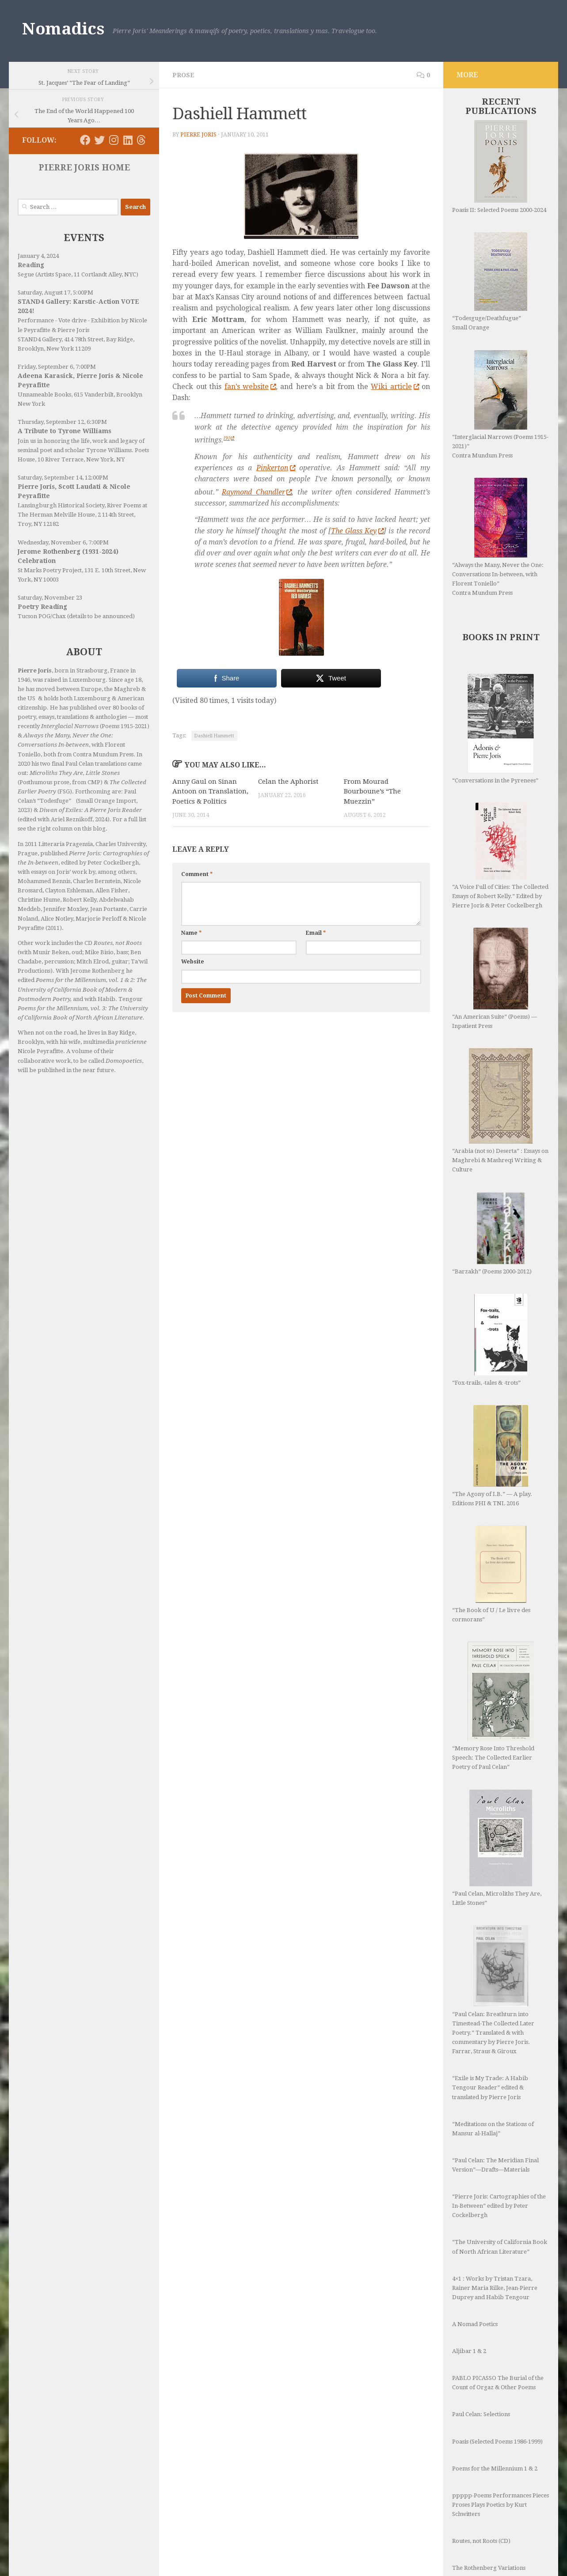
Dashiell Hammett (214, 736)
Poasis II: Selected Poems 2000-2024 (499, 166)
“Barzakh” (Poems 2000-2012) (492, 1233)
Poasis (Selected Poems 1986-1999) (497, 2389)
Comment (197, 874)
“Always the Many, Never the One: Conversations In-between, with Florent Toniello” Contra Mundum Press (498, 537)
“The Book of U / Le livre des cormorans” (491, 1574)
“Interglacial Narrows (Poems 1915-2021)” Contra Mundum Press (500, 404)
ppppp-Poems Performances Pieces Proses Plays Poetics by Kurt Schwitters (500, 2452)
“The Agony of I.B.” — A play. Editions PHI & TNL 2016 (492, 1456)
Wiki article (395, 386)
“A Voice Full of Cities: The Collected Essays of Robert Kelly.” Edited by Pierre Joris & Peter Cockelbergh (500, 856)
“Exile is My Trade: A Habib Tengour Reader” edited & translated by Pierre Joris (490, 2034)
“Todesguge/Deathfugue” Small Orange (489, 281)
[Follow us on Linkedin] (127, 140)
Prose (183, 75)
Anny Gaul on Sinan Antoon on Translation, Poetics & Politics (210, 791)
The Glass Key (357, 531)
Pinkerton (275, 468)
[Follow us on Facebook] (85, 140)
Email (316, 933)
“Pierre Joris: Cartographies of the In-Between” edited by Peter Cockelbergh (499, 2153)
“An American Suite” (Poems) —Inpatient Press (494, 978)
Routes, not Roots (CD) (481, 2488)
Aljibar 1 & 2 (469, 2298)
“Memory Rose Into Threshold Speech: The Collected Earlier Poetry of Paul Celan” (493, 1706)
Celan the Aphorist (288, 782)
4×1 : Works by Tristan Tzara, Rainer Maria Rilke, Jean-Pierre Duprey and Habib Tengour (494, 2235)
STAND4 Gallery (39, 339)
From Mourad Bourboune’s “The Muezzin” (372, 791)
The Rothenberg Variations (488, 2515)
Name (191, 933)
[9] (229, 438)
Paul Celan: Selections (481, 2361)
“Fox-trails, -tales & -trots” (489, 1340)
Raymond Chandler (257, 492)
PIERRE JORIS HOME (84, 167)
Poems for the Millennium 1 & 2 (494, 2416)
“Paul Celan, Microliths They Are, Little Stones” (496, 1822)
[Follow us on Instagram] (113, 140)
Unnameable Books (44, 394)
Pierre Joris (198, 135)
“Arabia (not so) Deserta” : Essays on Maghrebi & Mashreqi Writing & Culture (500, 1110)
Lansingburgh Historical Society (61, 505)
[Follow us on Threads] (141, 140)
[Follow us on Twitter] (99, 140)
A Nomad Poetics (475, 2271)
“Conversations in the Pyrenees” (495, 729)
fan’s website (250, 386)
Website (192, 962)
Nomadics (63, 28)
